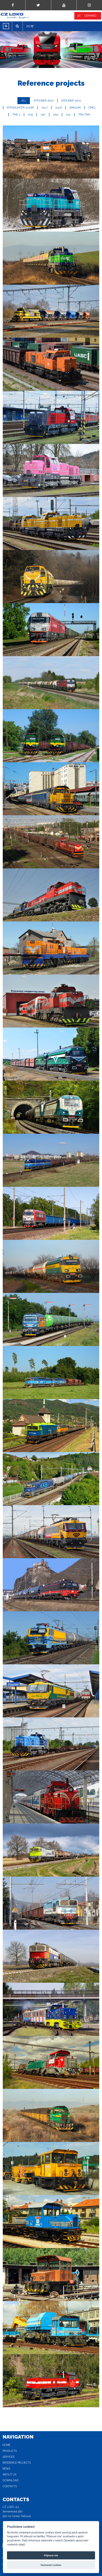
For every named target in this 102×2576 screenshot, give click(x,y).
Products (10, 2450)
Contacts (10, 2486)
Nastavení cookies (51, 2564)
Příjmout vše (51, 2555)
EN (28, 26)
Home (6, 2445)
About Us (9, 2474)
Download (11, 2480)
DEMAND (90, 15)
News (6, 2468)
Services (8, 2456)
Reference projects (17, 2462)
